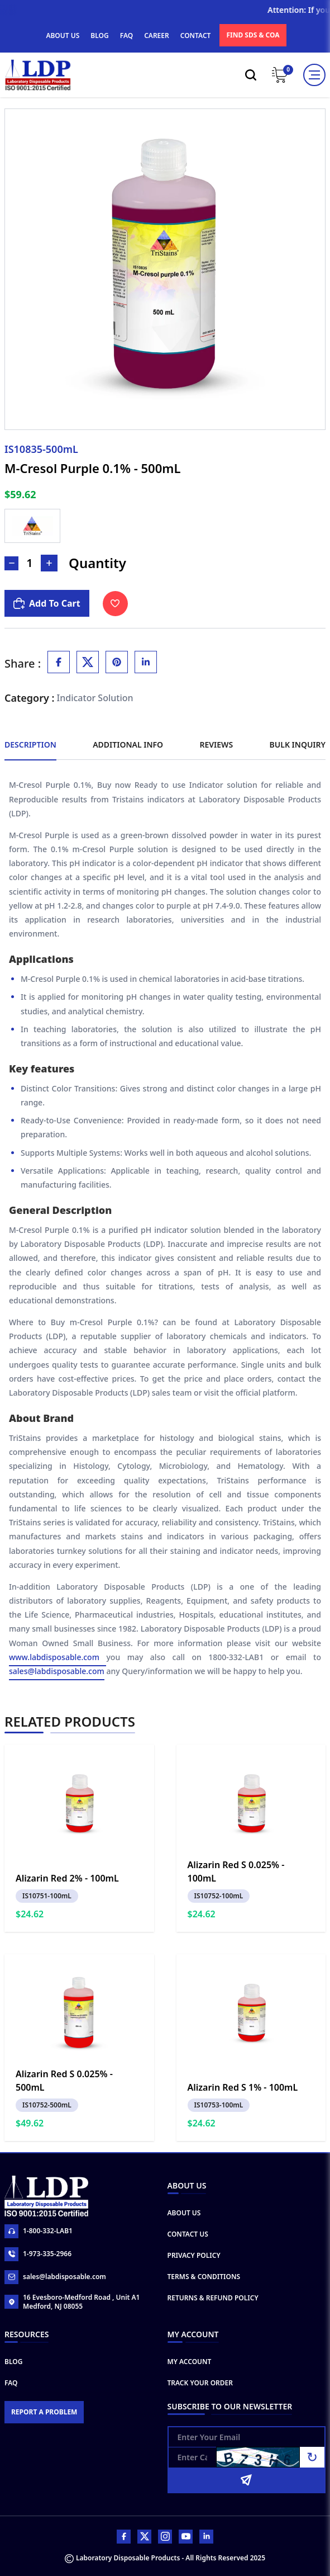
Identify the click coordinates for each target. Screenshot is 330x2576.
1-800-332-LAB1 (38, 2231)
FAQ (126, 35)
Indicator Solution (95, 698)
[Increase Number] (49, 563)
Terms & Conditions (204, 2276)
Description (30, 744)
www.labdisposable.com (57, 1658)
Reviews (216, 744)
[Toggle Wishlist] (115, 603)
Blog (13, 2361)
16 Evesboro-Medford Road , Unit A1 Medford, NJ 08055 (72, 2302)
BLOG (99, 35)
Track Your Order (200, 2383)
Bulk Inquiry (298, 744)
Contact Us (188, 2234)
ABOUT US (62, 35)
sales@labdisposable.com (56, 1672)
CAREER (156, 35)
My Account (190, 2361)
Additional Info (128, 744)
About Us (184, 2213)
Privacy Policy (194, 2255)
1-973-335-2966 (37, 2254)
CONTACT (195, 35)
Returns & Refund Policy (213, 2298)
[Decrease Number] (11, 563)
